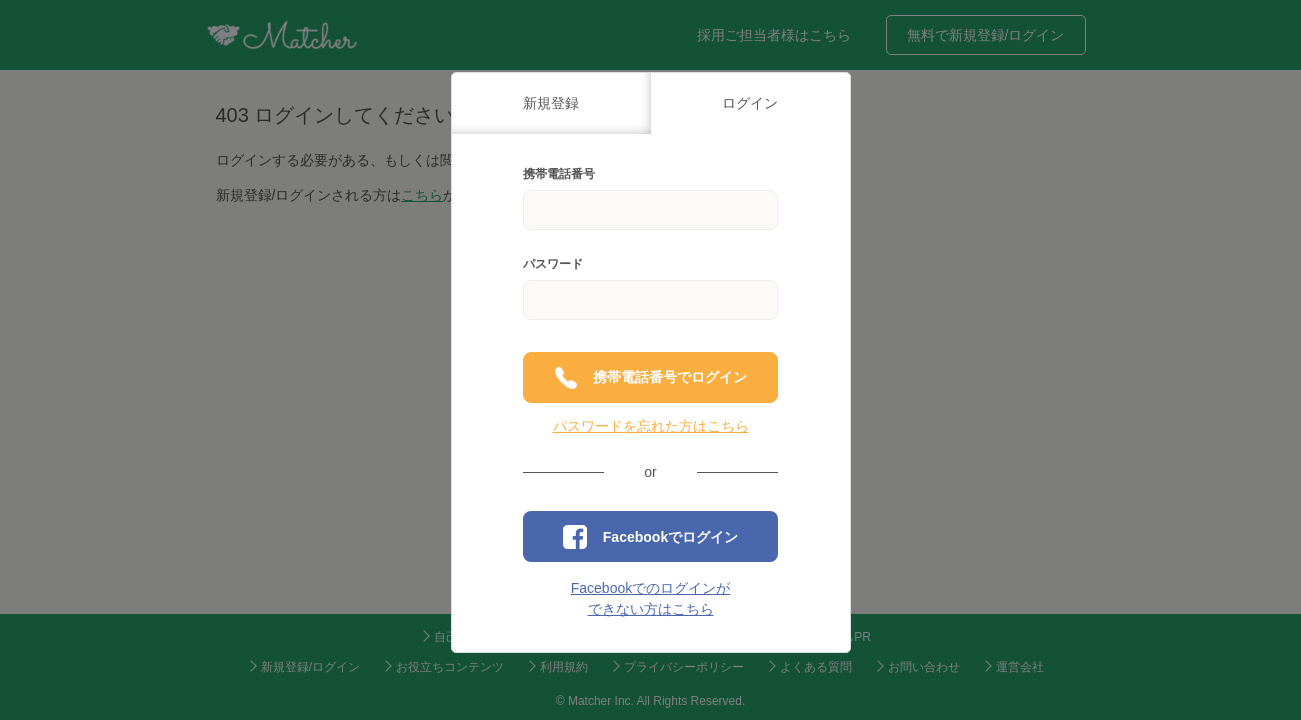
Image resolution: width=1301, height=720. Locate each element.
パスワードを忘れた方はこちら (651, 426)
